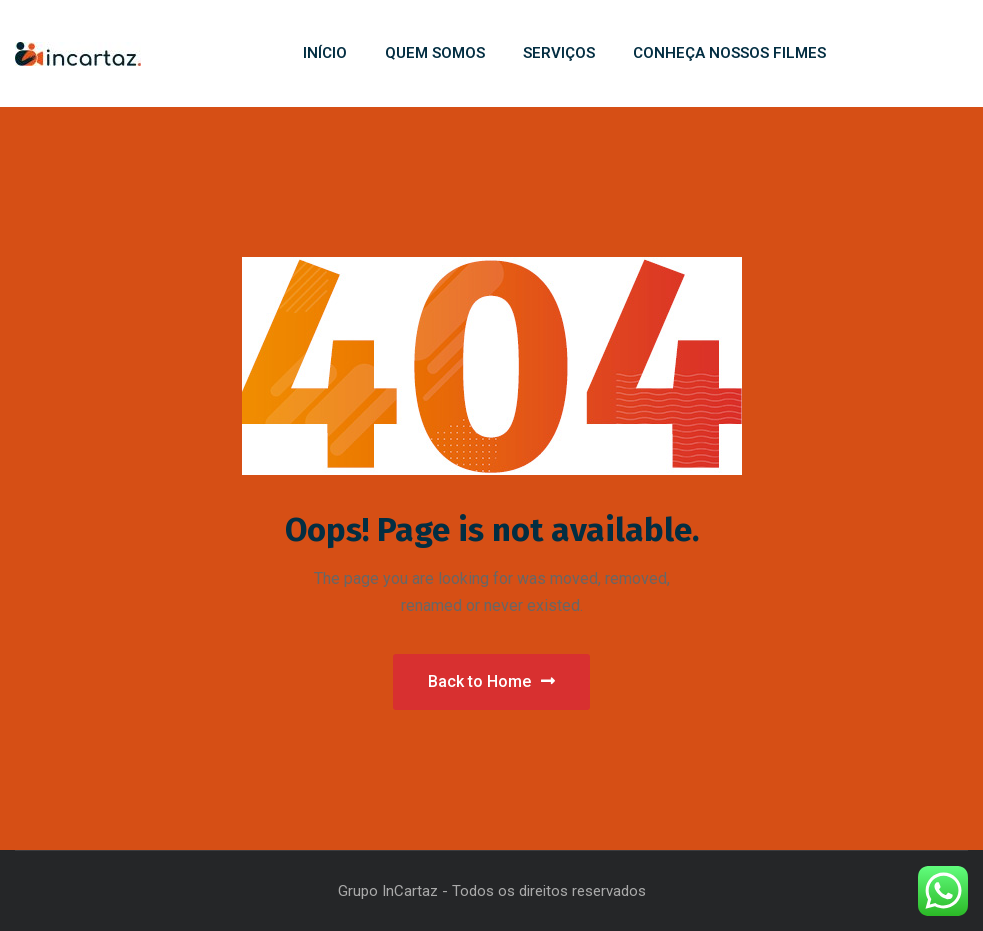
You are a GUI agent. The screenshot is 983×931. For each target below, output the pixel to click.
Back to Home (491, 681)
